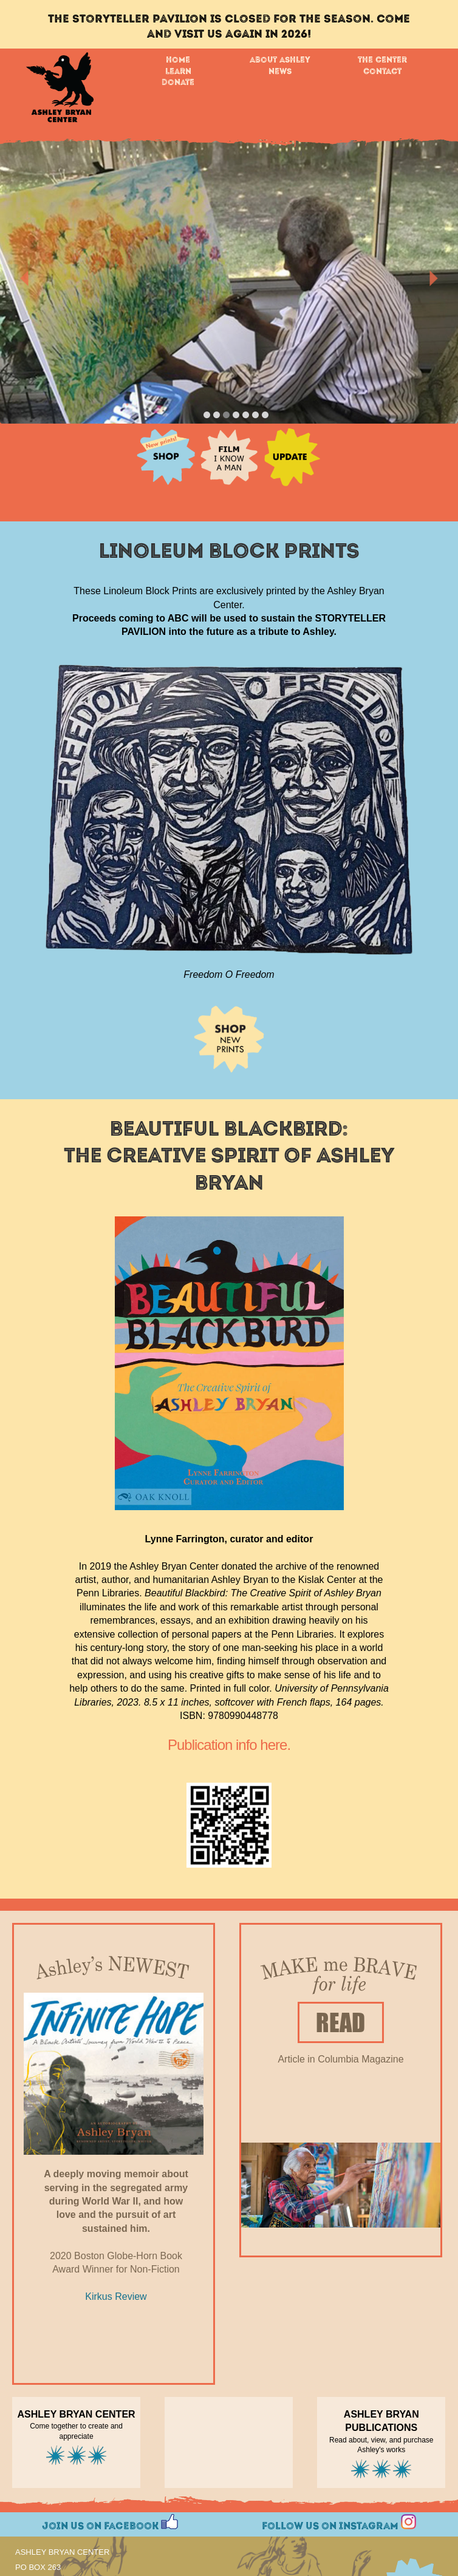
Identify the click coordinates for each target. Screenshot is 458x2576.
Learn (178, 72)
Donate (178, 83)
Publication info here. (229, 1745)
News (280, 72)
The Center (382, 60)
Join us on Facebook (110, 2522)
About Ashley (280, 60)
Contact (382, 72)
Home (178, 60)
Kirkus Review (115, 2296)
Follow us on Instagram (339, 2522)
